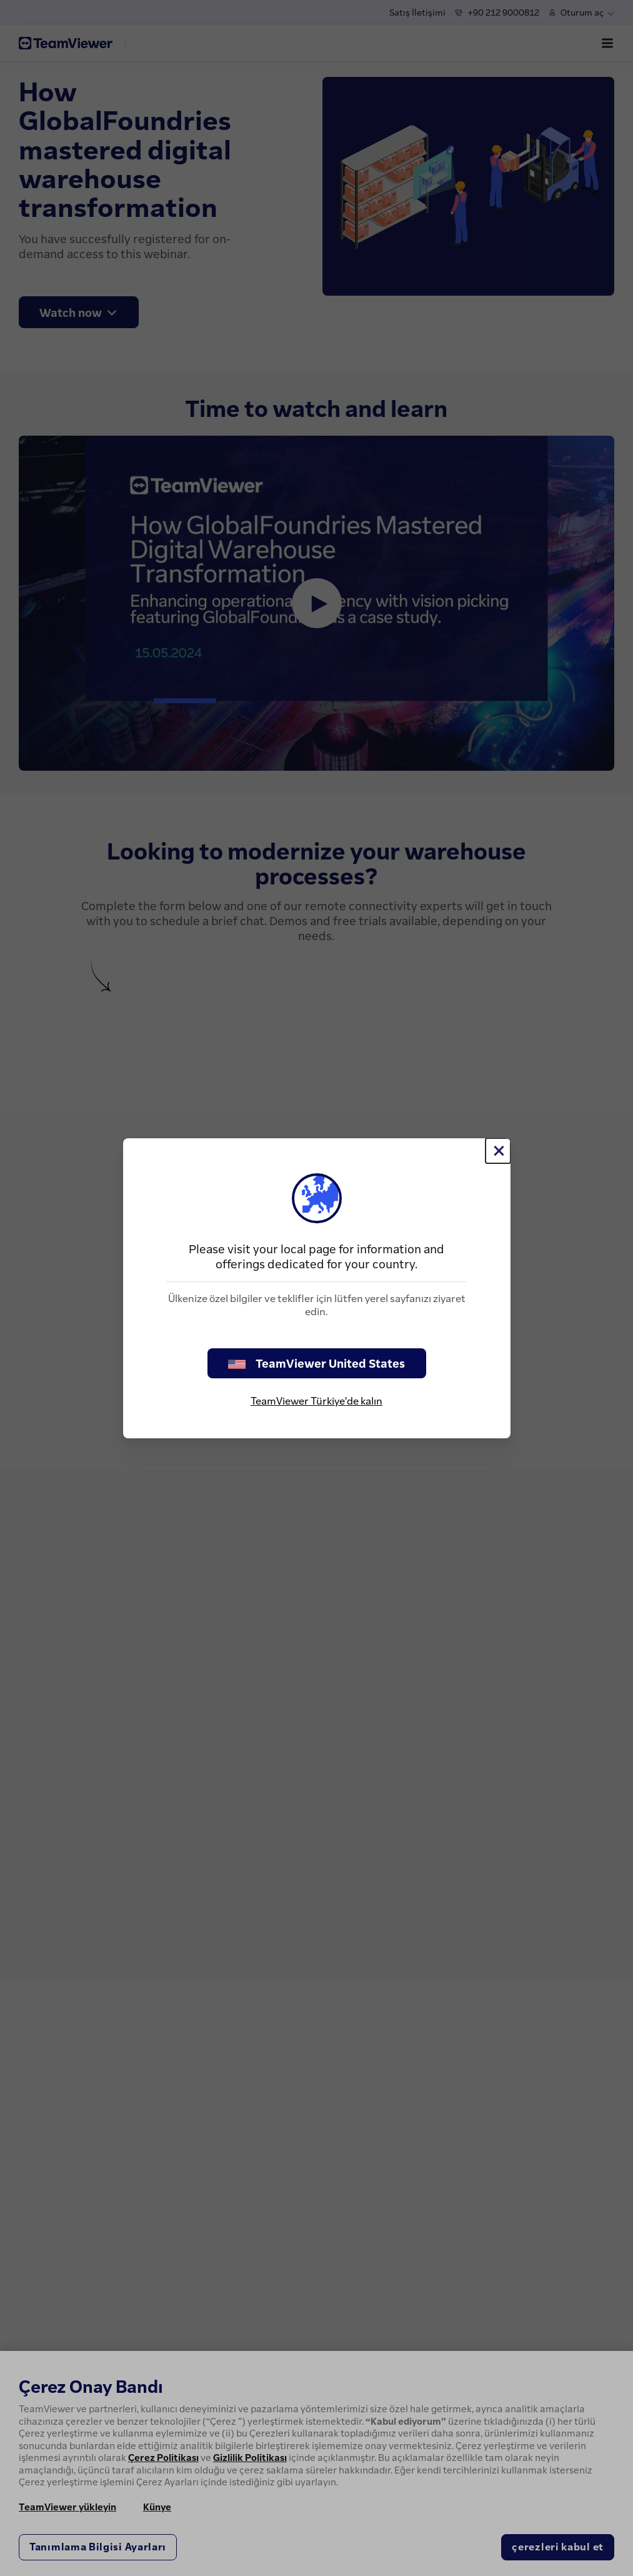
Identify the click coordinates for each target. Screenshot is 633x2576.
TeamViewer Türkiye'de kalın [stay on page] (316, 1401)
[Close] (498, 1150)
